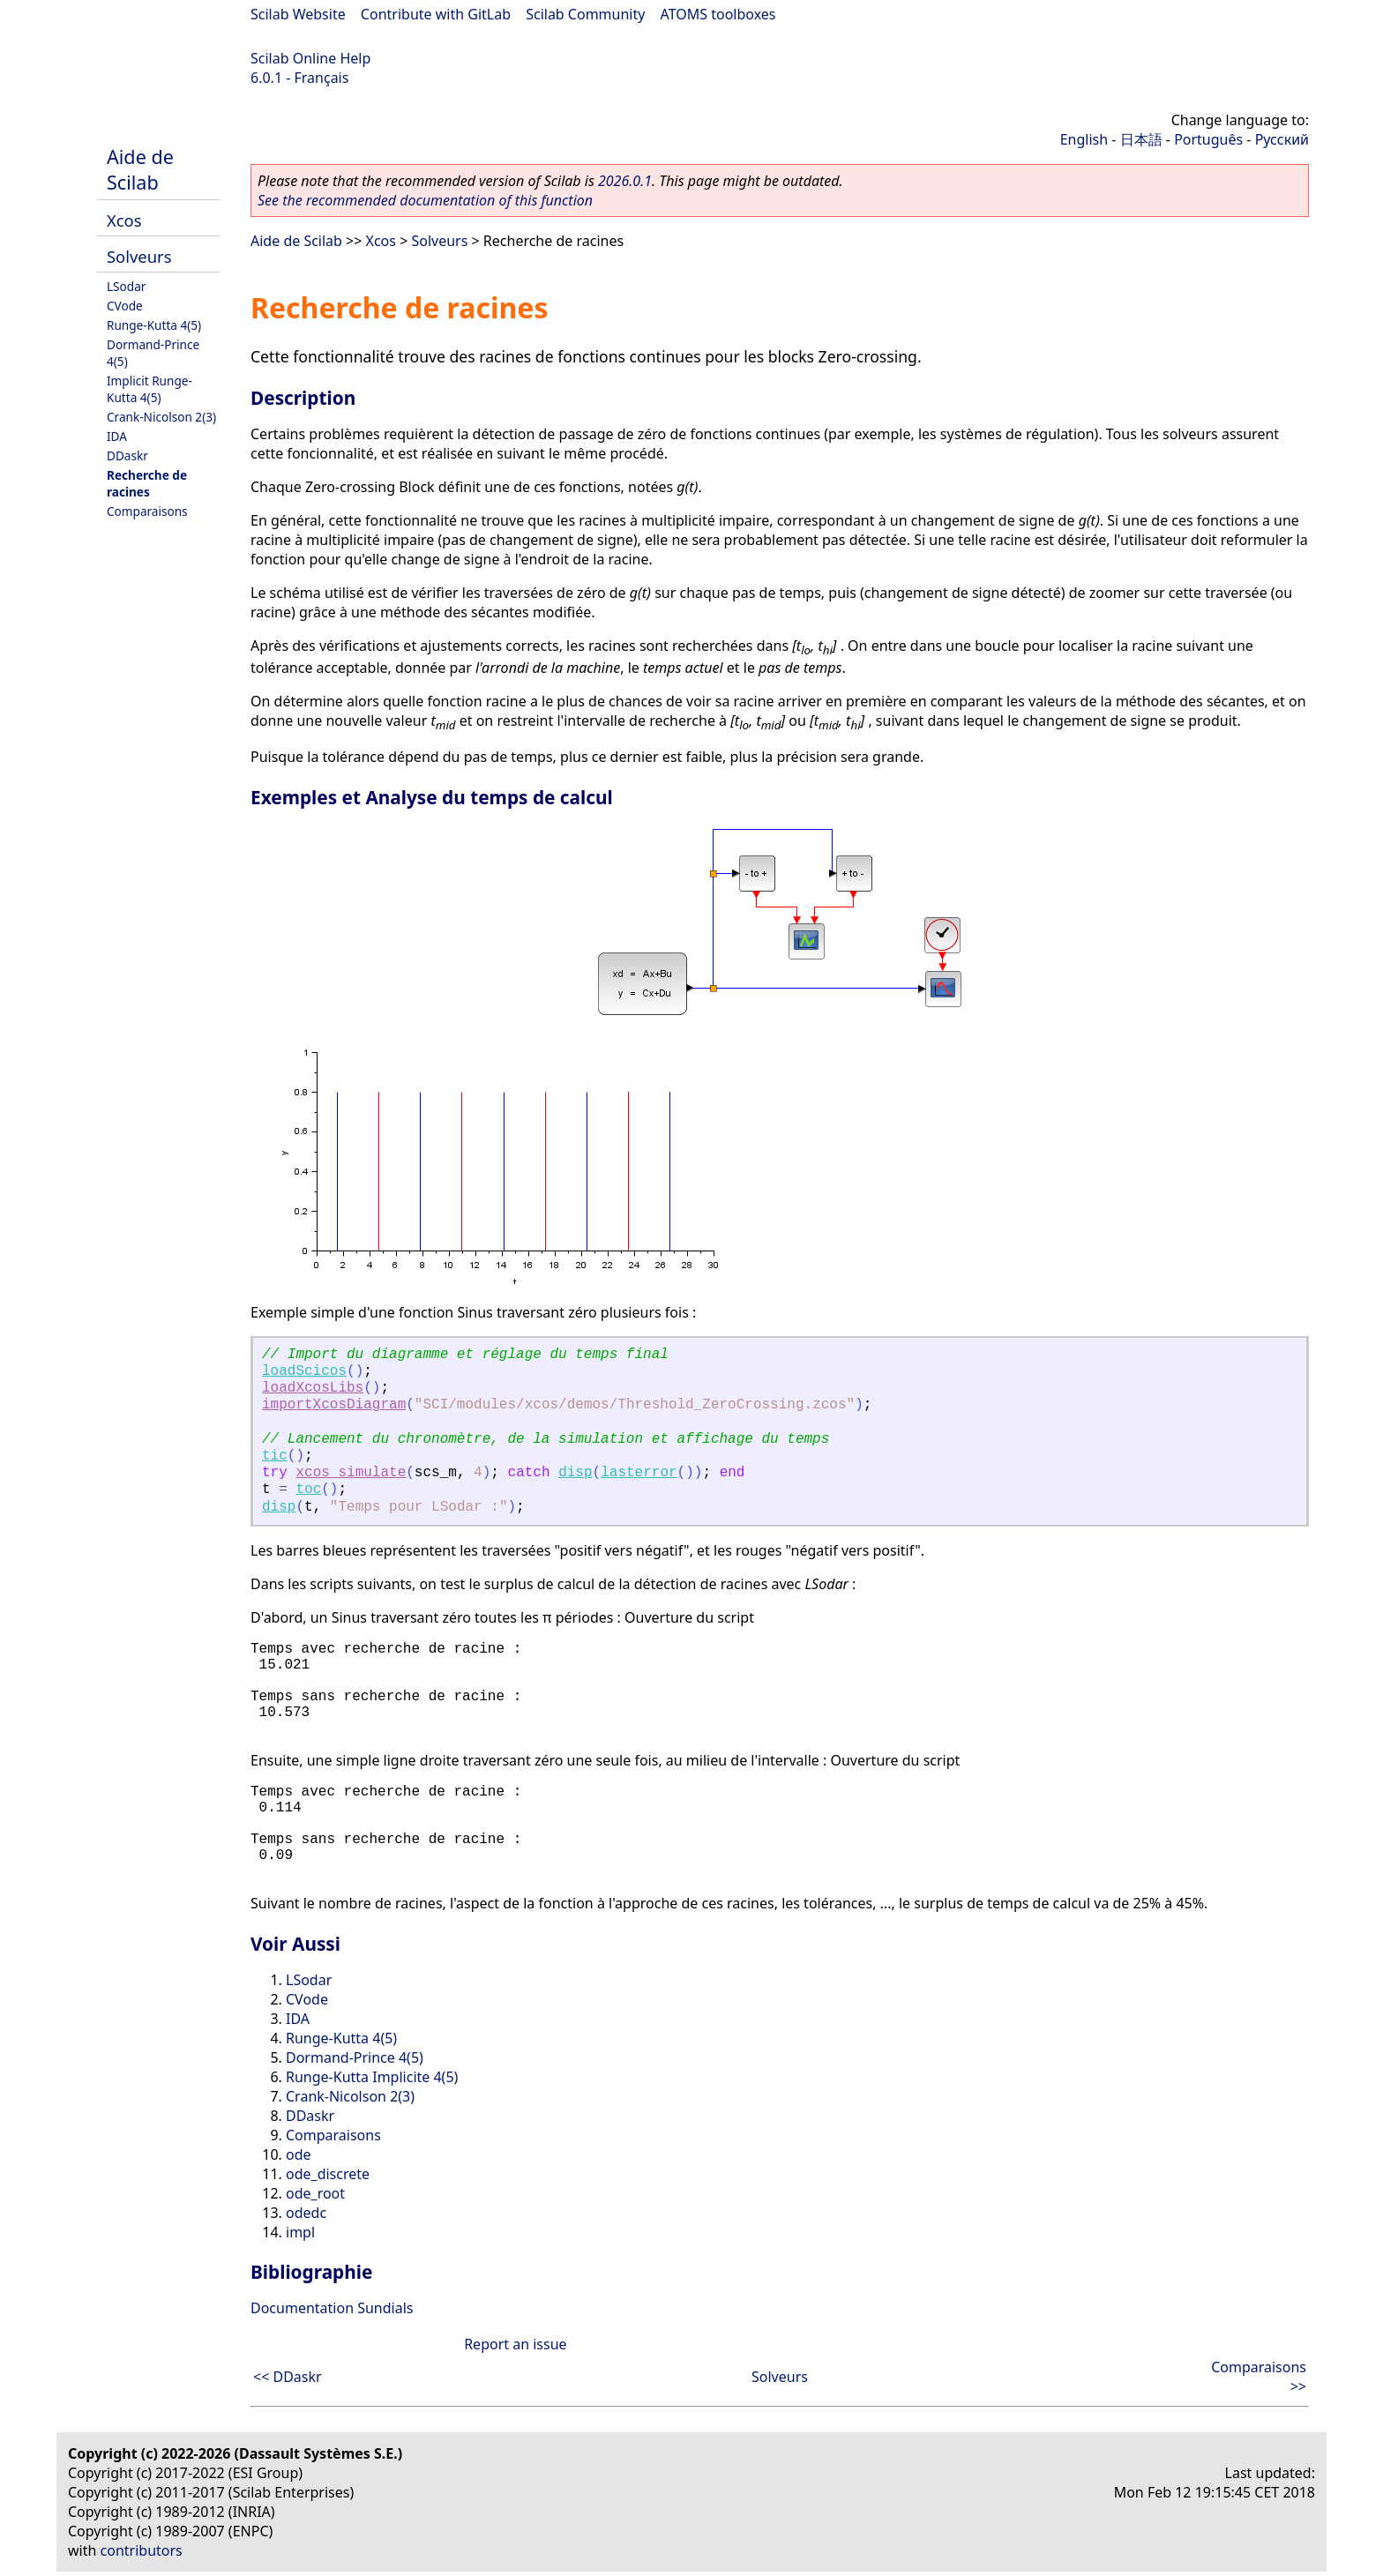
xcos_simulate (350, 1473)
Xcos (124, 220)
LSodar (126, 286)
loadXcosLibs (312, 1388)
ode (298, 2154)
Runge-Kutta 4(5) (154, 325)
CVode (125, 305)
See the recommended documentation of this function (425, 200)
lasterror (639, 1473)
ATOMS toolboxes (718, 14)
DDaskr (127, 455)
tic (275, 1456)
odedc (306, 2212)
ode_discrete (328, 2174)
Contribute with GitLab (436, 14)
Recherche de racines (147, 483)
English (1084, 139)
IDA (117, 436)
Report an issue (515, 2344)
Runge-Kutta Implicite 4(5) (372, 2077)
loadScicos (304, 1371)
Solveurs (139, 256)
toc (308, 1489)
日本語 (1141, 139)
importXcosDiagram (334, 1405)
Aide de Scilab (140, 169)
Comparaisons (147, 511)
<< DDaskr (287, 2376)
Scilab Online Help (310, 58)
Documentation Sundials (331, 2308)
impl (300, 2232)
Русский (1282, 139)
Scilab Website (298, 14)
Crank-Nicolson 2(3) (161, 416)
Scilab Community (585, 14)
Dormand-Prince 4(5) (354, 2057)
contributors (142, 2550)
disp (575, 1473)
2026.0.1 (625, 180)
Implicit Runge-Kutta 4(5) (149, 389)
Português (1208, 139)
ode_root (315, 2193)
